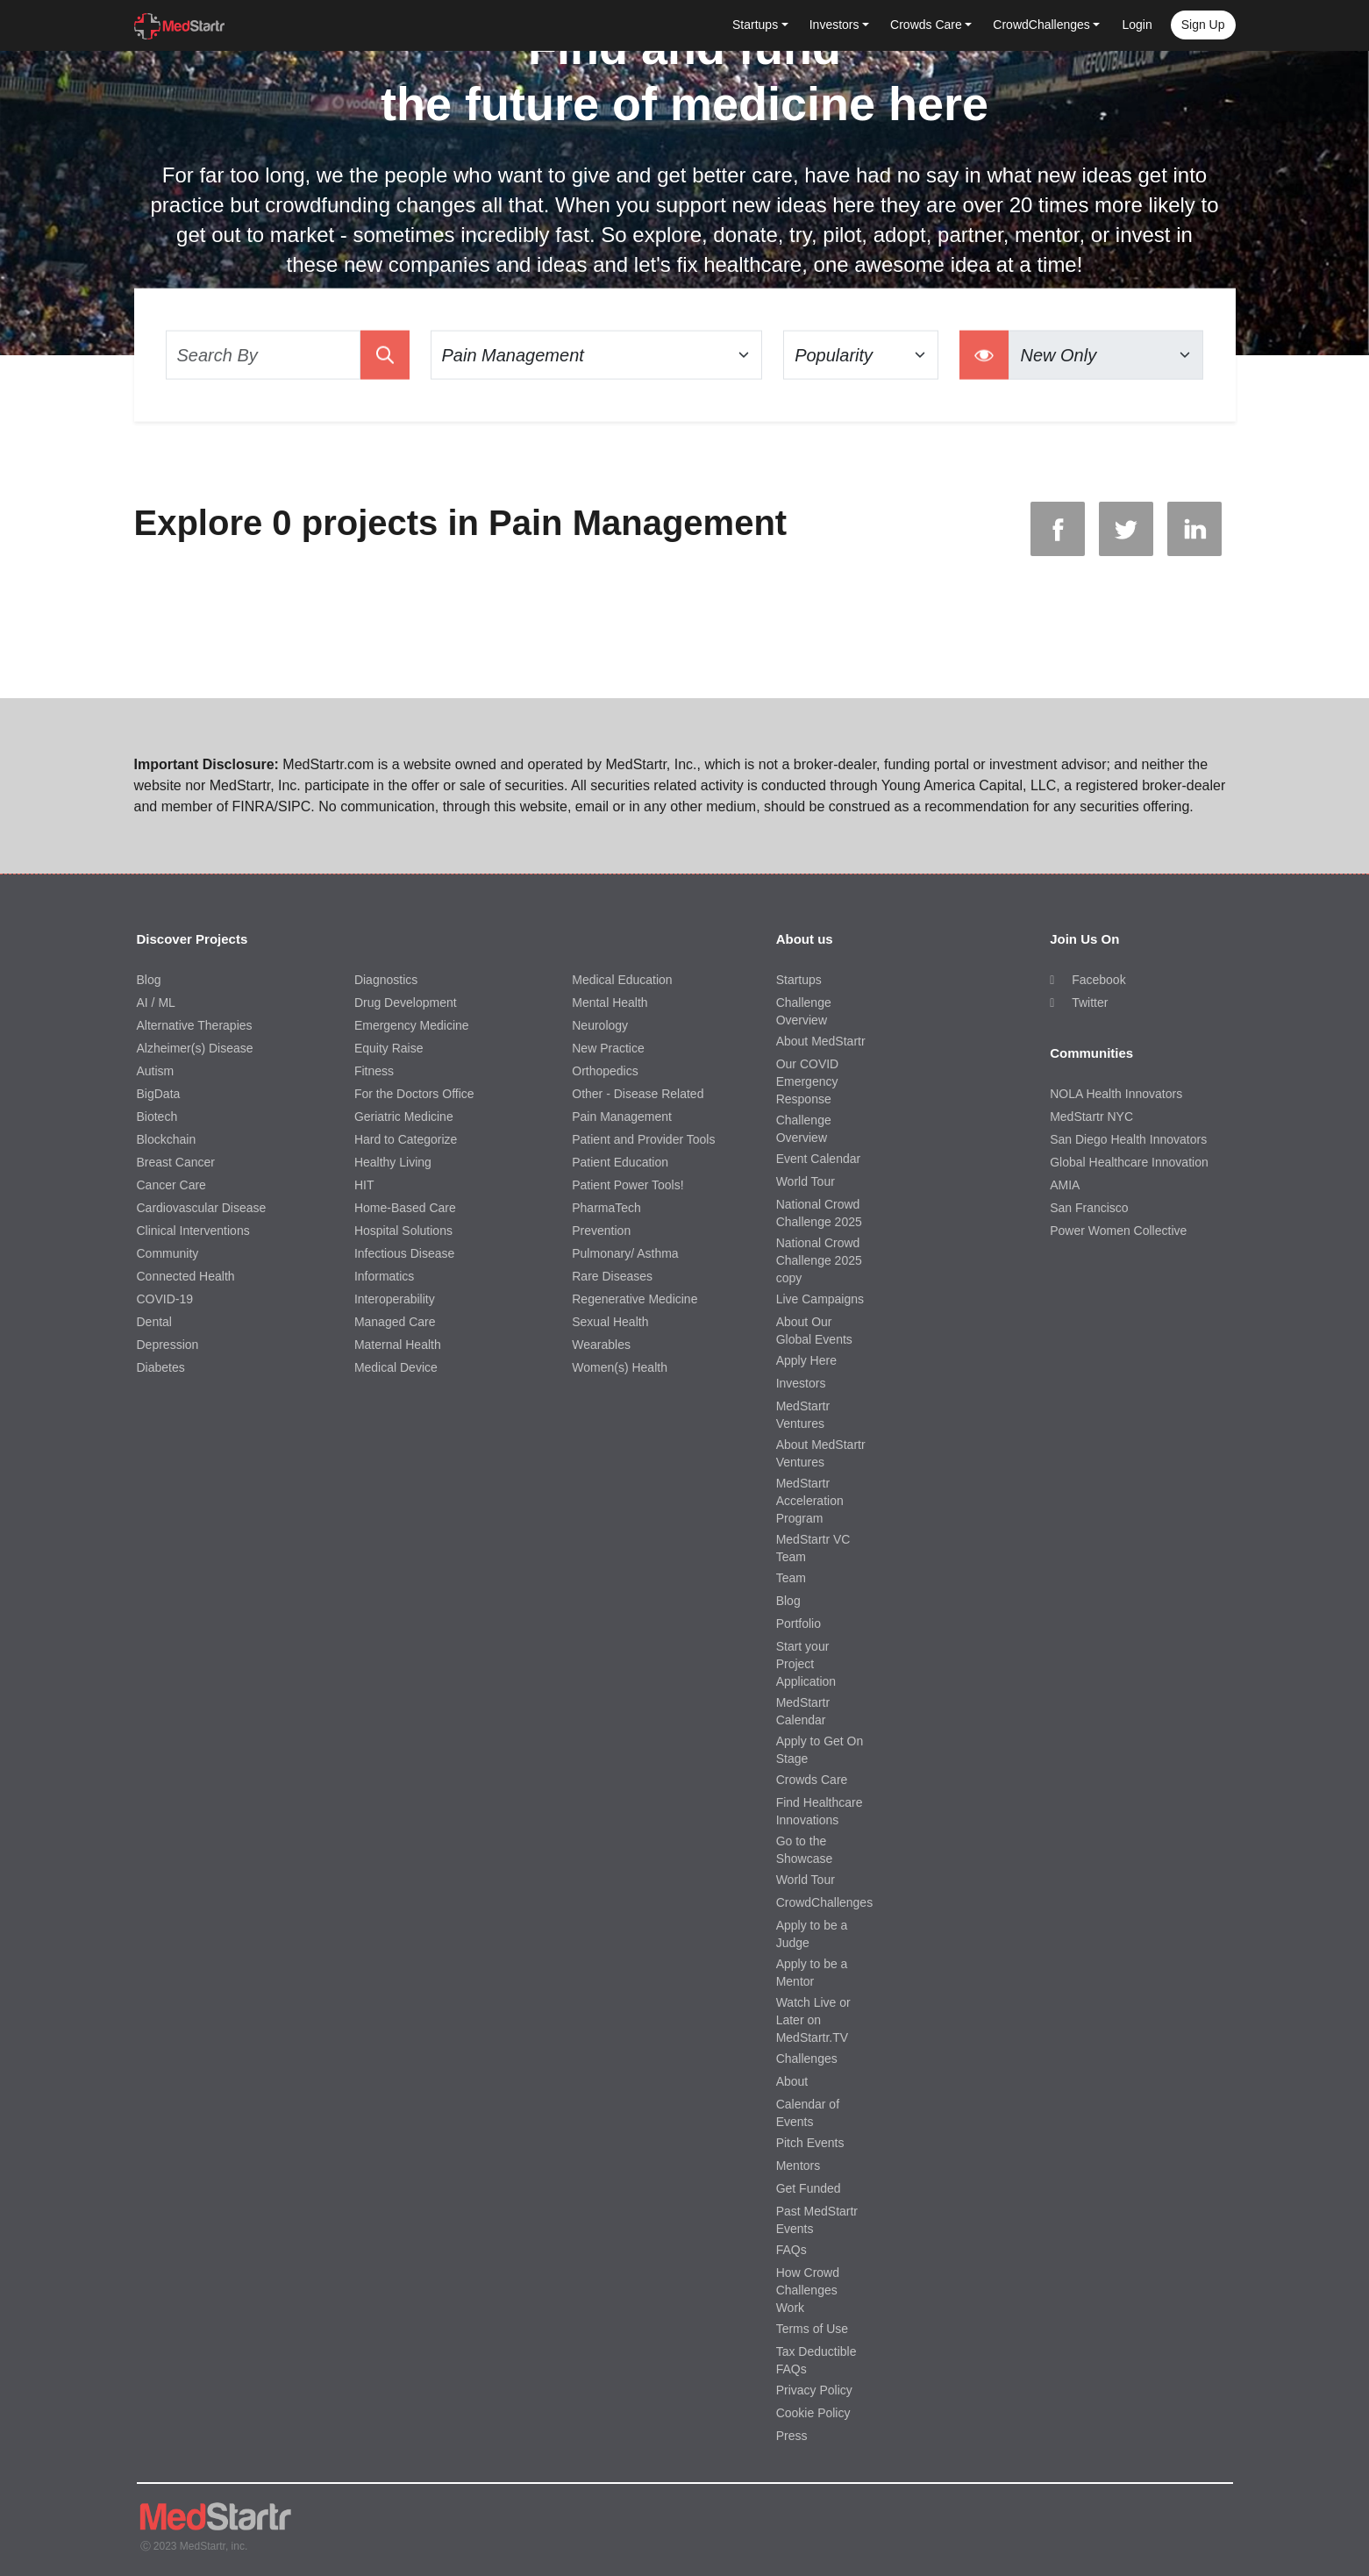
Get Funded (808, 2188)
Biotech (157, 1117)
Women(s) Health (619, 1367)
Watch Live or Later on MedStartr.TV (813, 2019)
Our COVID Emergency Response (807, 1081)
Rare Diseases (612, 1276)
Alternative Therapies (195, 1025)
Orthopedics (605, 1071)
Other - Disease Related (637, 1094)
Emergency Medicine (411, 1025)
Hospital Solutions (403, 1231)
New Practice (608, 1048)
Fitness (374, 1071)
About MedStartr (821, 1041)
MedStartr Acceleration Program (810, 1500)
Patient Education (620, 1162)
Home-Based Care (405, 1208)
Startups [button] (755, 25)
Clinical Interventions (193, 1231)
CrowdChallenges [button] (1041, 25)
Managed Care (395, 1322)
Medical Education (622, 980)
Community (168, 1253)
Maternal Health (397, 1345)
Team (791, 1578)
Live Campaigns (820, 1299)
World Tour (805, 1181)
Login (1137, 25)
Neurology (600, 1025)
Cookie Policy (813, 2413)
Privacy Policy (814, 2390)
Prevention (601, 1231)
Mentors (798, 2166)
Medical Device (396, 1367)
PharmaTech (606, 1208)
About (792, 2081)
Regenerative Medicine (634, 1299)
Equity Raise (389, 1048)
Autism (156, 1071)
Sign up (1203, 25)
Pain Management (622, 1117)
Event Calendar (818, 1159)
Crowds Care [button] (926, 25)
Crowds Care (812, 1780)
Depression (168, 1345)
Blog (149, 980)
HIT (364, 1185)
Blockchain (166, 1139)
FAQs (791, 2250)
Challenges (807, 2059)
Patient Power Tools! (627, 1185)
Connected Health (186, 1276)
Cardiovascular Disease (202, 1208)
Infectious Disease (404, 1253)
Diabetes (161, 1367)
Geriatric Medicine (403, 1117)
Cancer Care (171, 1185)
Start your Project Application (806, 1663)
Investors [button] (834, 25)
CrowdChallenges (824, 1902)
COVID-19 (165, 1299)
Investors (801, 1383)
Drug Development (405, 1002)
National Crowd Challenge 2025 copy (819, 1260)
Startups (799, 980)
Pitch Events (810, 2143)
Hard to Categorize (406, 1139)
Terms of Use (812, 2329)
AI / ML (156, 1002)
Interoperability (394, 1299)
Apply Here (806, 1360)
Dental (154, 1322)
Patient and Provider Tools (643, 1139)
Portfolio (798, 1623)
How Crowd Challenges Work (807, 2290)
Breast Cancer (176, 1162)
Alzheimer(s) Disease (195, 1048)
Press (792, 2436)
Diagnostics (385, 980)
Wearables (601, 1345)
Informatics (384, 1276)
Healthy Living (392, 1162)
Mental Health (609, 1002)
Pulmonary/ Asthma (625, 1253)
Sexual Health (610, 1322)
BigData (159, 1094)
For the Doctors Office (414, 1094)
